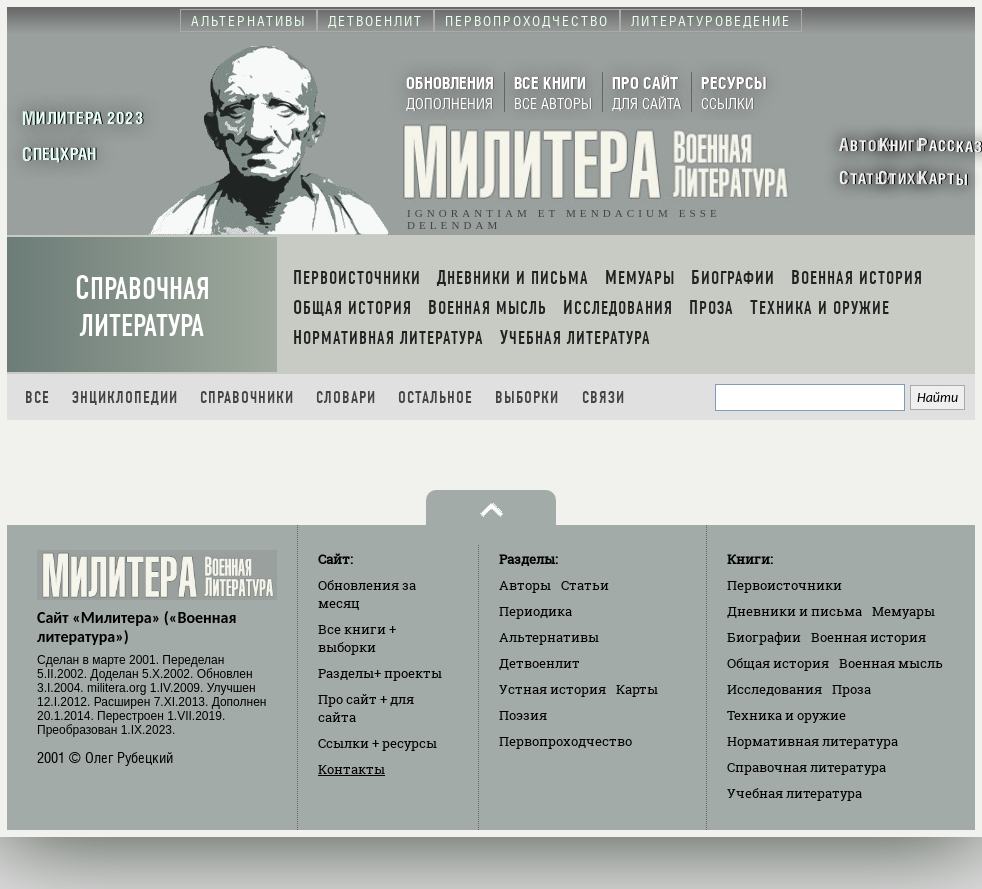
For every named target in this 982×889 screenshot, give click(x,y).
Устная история (552, 689)
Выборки (527, 397)
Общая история (778, 663)
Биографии (764, 637)
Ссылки (377, 743)
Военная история (868, 637)
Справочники (247, 397)
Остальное (435, 397)
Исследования (774, 689)
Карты (637, 689)
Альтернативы (549, 637)
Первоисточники (784, 585)
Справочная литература (142, 307)
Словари (346, 397)
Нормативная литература (812, 741)
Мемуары (903, 611)
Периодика (535, 611)
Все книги (357, 638)
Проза (851, 689)
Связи (603, 397)
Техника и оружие (786, 715)
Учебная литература (794, 793)
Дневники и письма (794, 611)
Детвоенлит (539, 663)
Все (37, 397)
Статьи (585, 585)
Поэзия (523, 715)
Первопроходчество (565, 741)
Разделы (380, 673)
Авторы (525, 585)
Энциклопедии (125, 397)
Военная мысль (891, 663)
